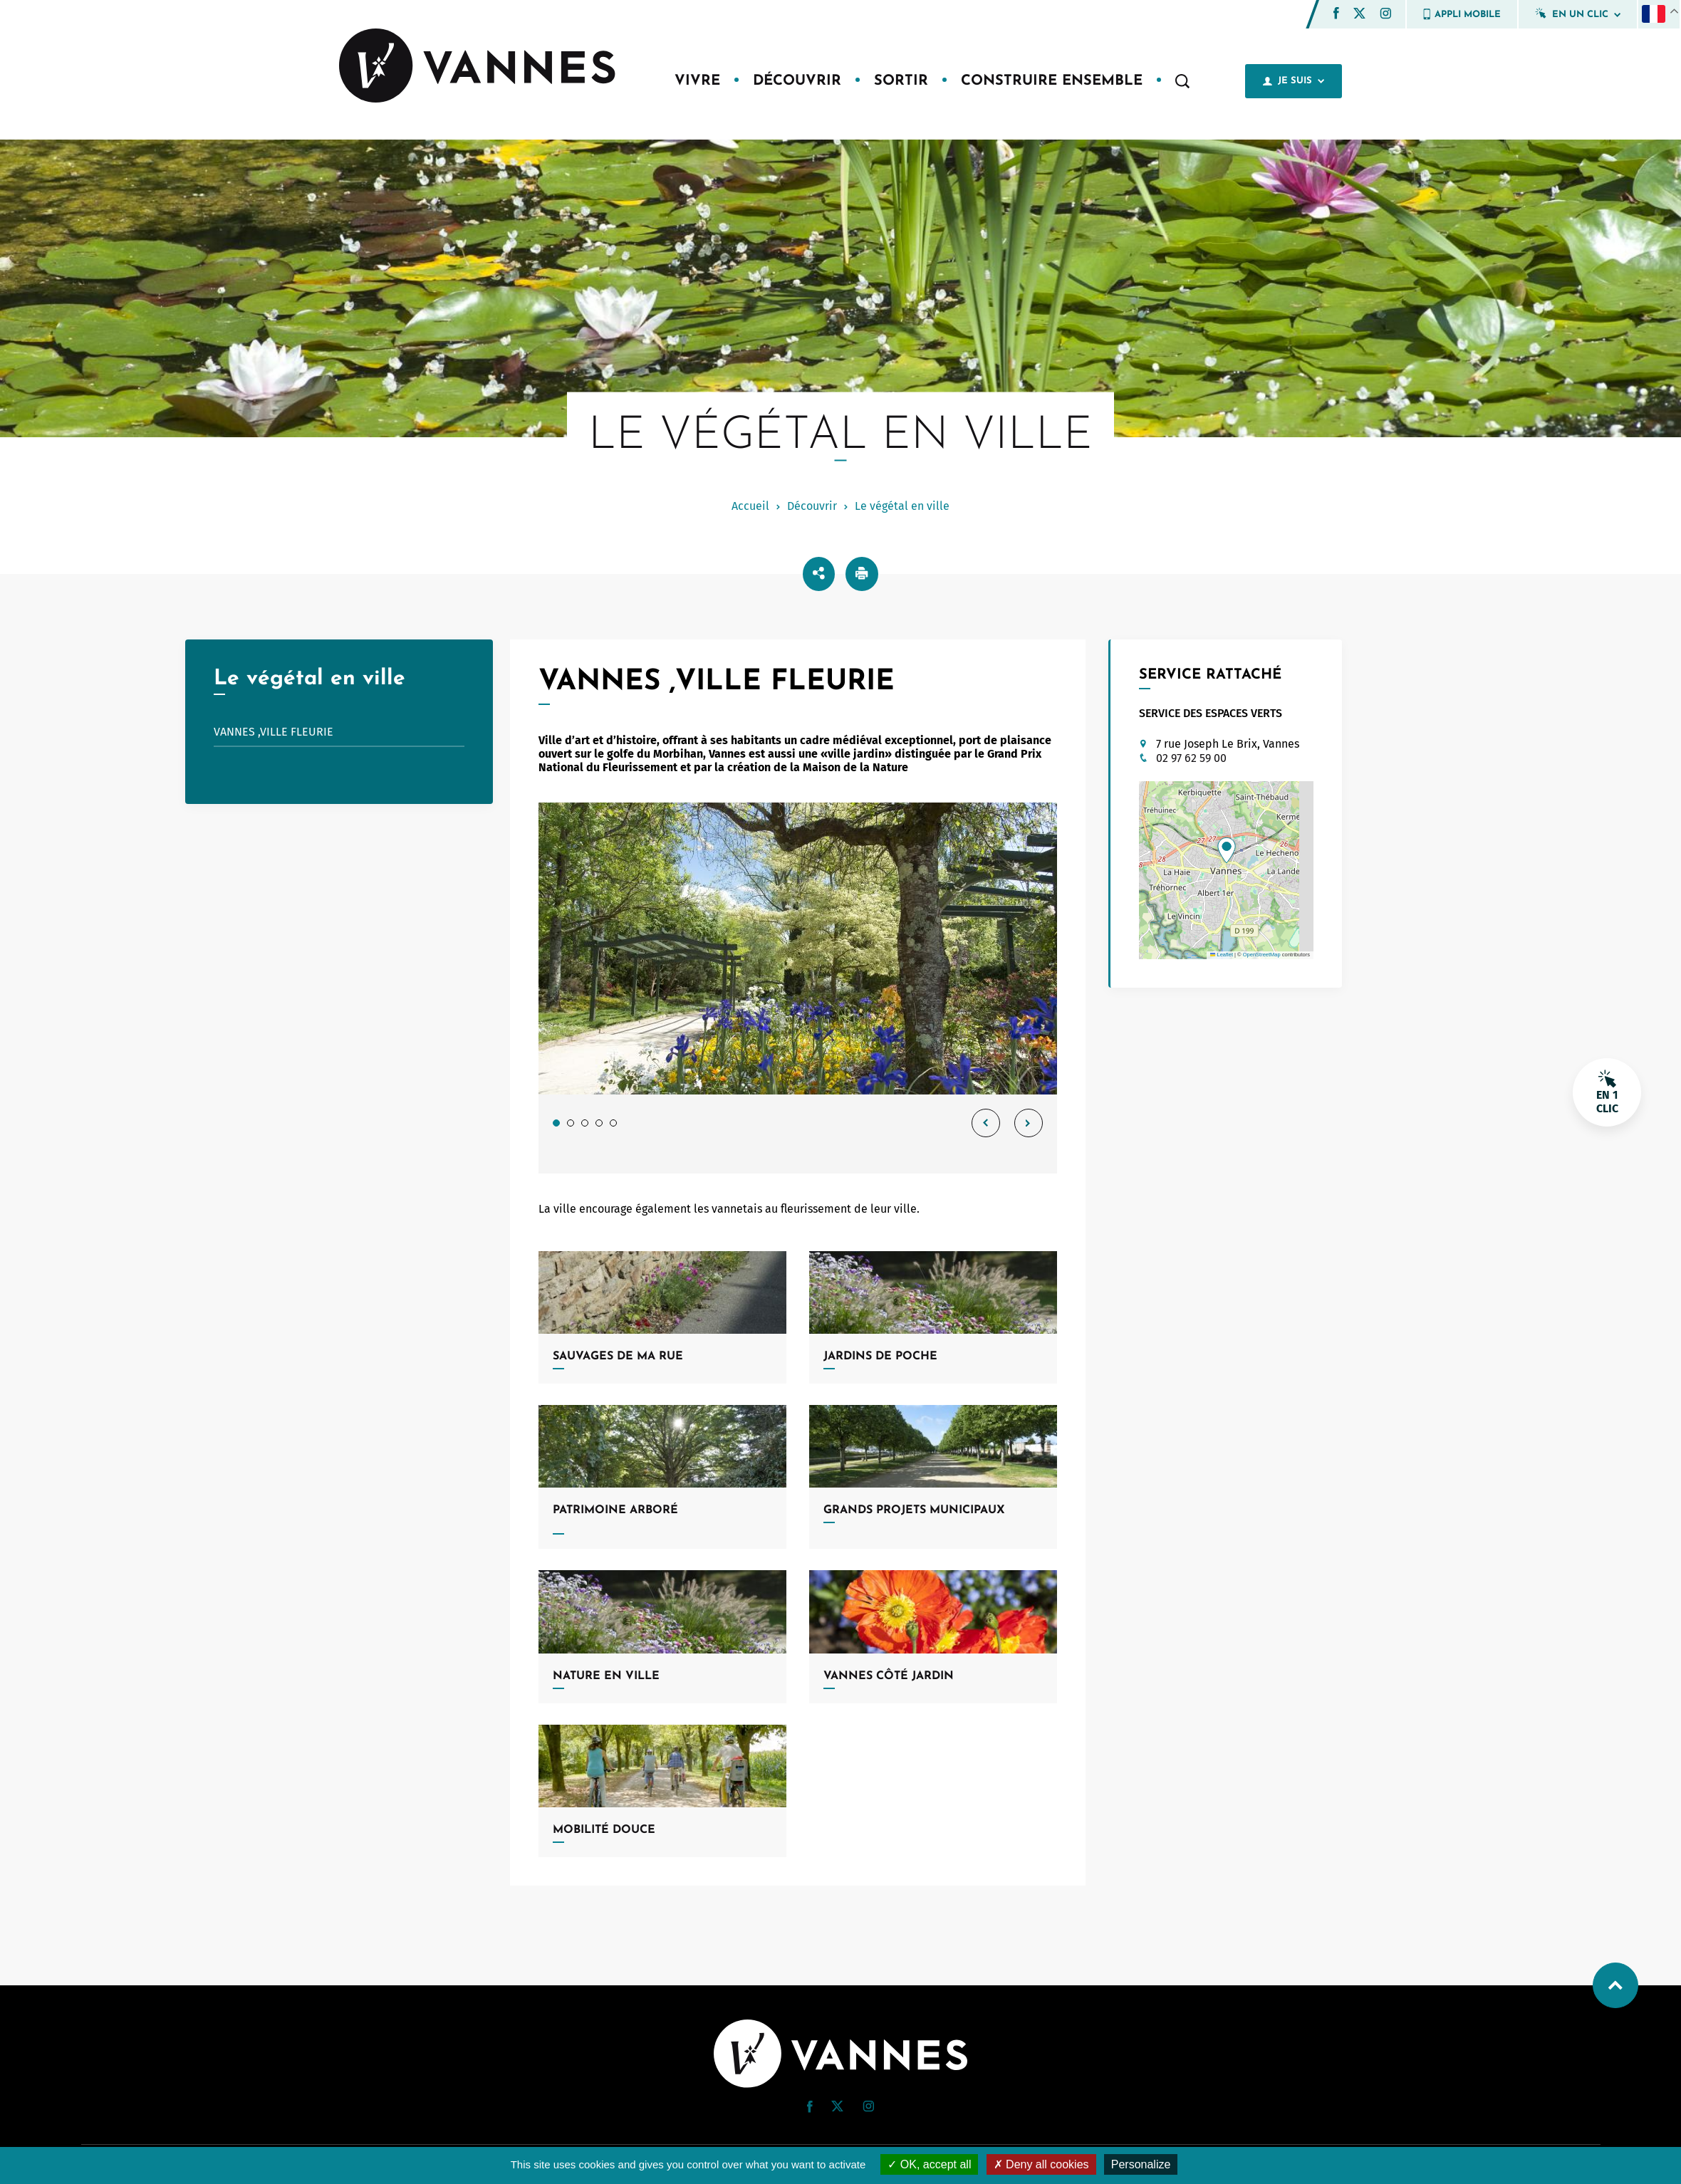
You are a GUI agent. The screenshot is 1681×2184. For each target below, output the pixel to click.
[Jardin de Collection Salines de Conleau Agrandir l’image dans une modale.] (797, 948)
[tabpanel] (797, 988)
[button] (1336, 13)
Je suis (1293, 81)
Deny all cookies (1041, 2164)
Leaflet (1221, 954)
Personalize (1141, 2164)
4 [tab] (599, 1123)
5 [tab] (613, 1123)
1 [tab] (556, 1123)
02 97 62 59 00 (1191, 758)
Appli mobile (1462, 14)
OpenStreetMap (1262, 954)
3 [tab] (584, 1123)
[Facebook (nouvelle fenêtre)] (1336, 15)
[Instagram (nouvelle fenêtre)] (1385, 15)
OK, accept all (929, 2164)
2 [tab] (570, 1123)
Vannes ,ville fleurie (273, 731)
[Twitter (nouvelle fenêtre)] (1359, 14)
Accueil (750, 506)
